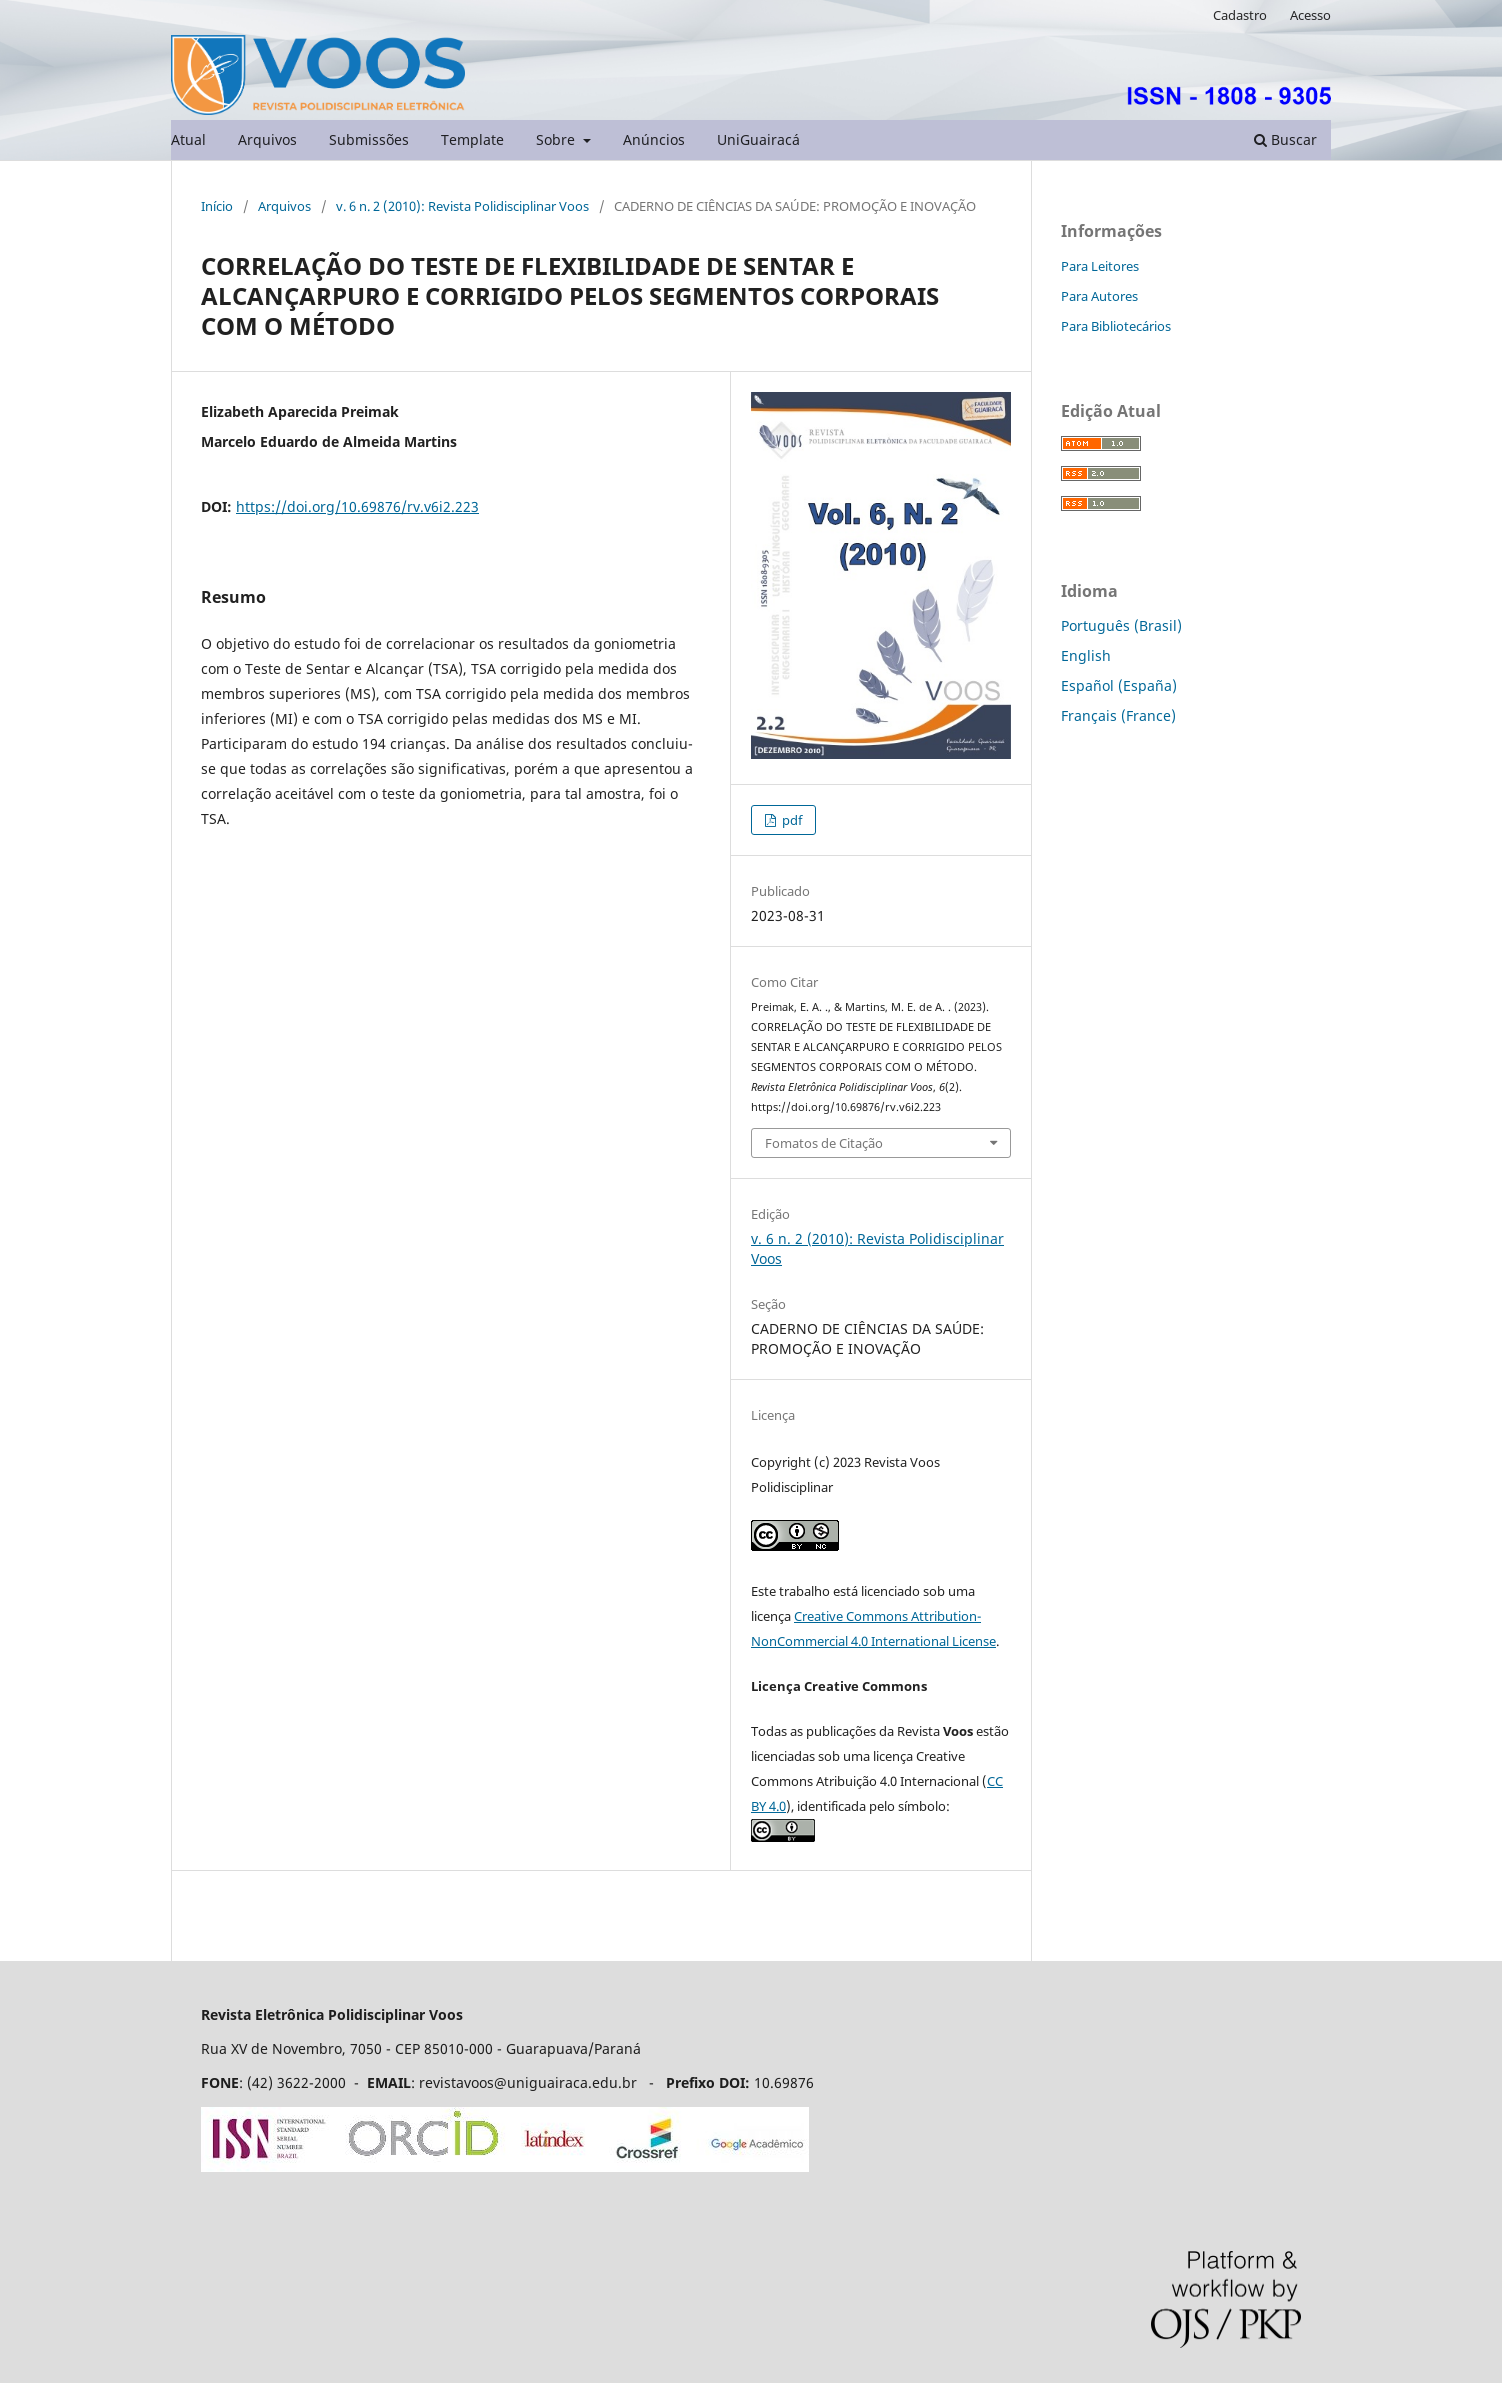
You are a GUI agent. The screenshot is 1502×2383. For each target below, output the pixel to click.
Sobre (557, 139)
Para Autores (1099, 296)
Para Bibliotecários (1116, 326)
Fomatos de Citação (824, 1143)
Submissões (369, 139)
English (1086, 655)
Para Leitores (1100, 266)
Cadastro (1240, 15)
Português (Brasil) (1121, 625)
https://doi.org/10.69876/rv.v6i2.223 (357, 506)
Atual (188, 139)
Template (472, 139)
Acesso (1310, 15)
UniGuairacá (758, 139)
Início (217, 206)
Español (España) (1119, 685)
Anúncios (654, 139)
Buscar (1285, 139)
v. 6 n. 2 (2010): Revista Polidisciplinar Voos (462, 206)
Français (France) (1118, 715)
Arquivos (267, 139)
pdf (790, 820)
